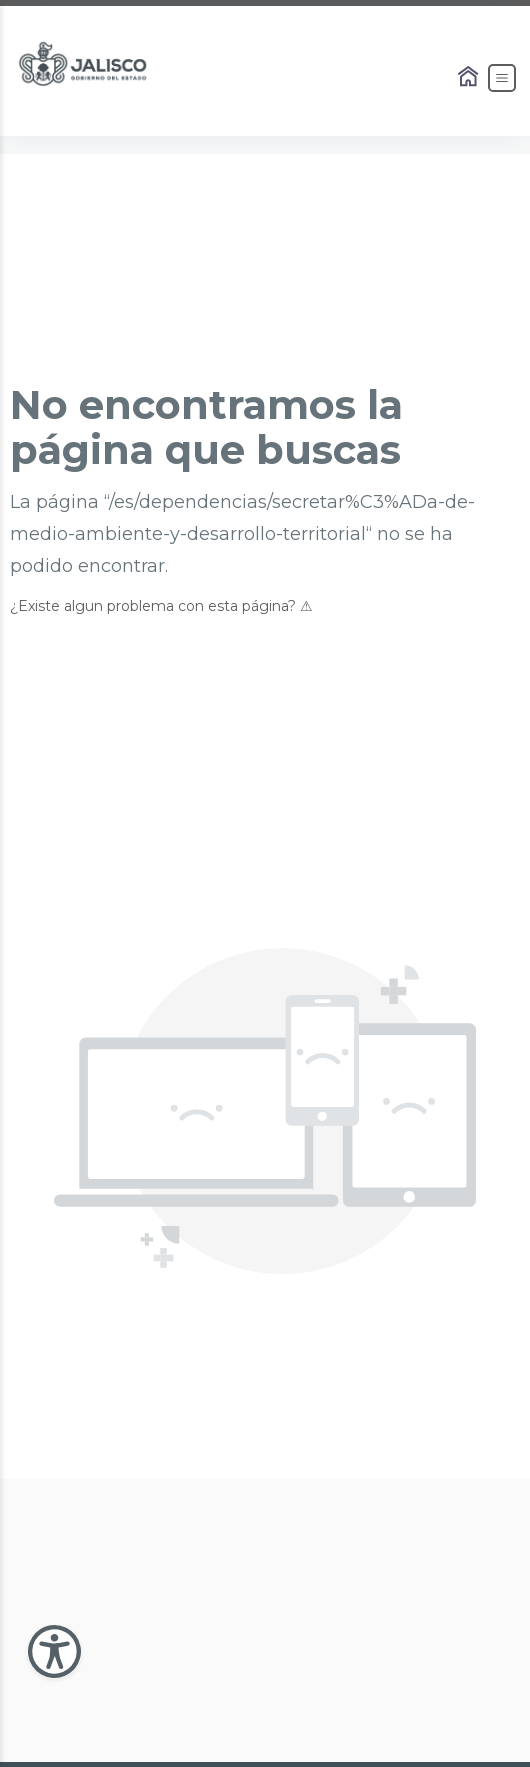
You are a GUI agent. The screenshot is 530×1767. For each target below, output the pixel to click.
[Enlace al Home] (470, 78)
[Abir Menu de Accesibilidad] (54, 1651)
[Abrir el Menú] (502, 78)
